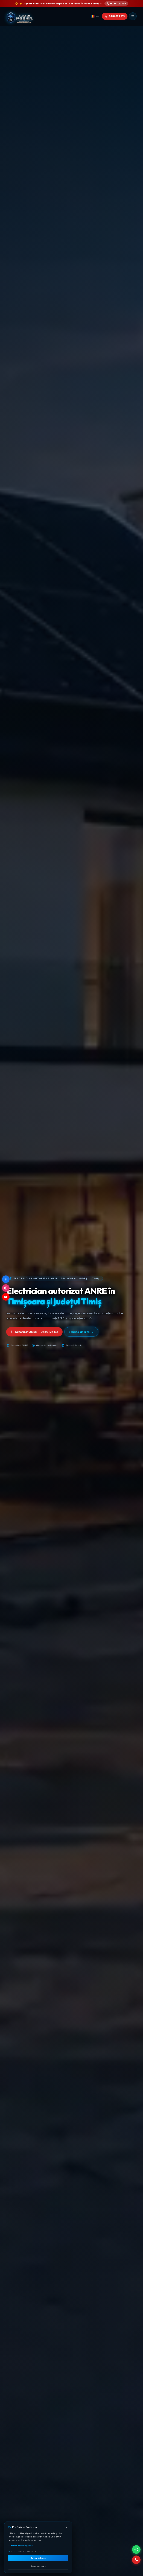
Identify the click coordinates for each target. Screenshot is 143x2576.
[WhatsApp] (136, 2549)
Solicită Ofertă (81, 1332)
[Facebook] (6, 1279)
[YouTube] (6, 1297)
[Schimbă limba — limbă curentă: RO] (94, 16)
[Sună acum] (136, 2559)
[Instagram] (6, 1288)
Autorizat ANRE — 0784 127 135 (34, 1332)
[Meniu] (133, 16)
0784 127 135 (116, 3)
